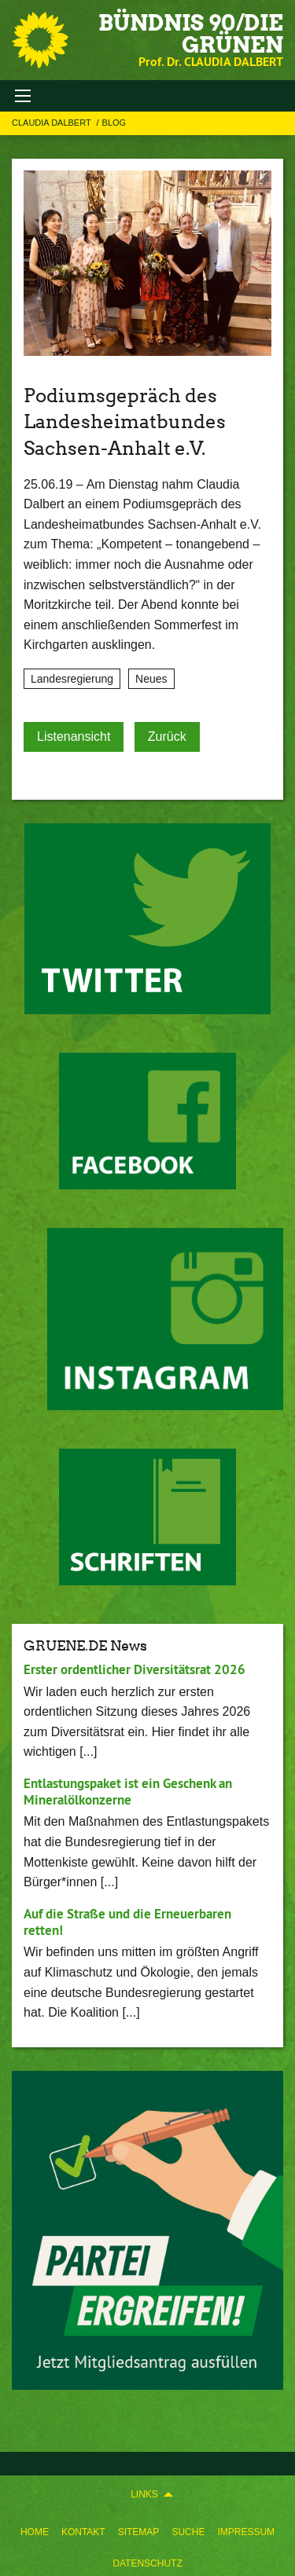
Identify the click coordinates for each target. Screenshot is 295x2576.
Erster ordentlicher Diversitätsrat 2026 (134, 1669)
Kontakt (83, 2532)
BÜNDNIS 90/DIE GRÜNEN (190, 33)
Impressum (246, 2532)
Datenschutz (147, 2563)
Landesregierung (72, 678)
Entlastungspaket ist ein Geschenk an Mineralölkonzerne (128, 1791)
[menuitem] (34, 2529)
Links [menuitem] (144, 2494)
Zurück (167, 736)
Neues (151, 678)
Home (34, 2532)
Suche (188, 2532)
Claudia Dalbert (53, 122)
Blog (114, 122)
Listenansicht (73, 736)
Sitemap (139, 2532)
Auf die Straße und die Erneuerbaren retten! (127, 1922)
